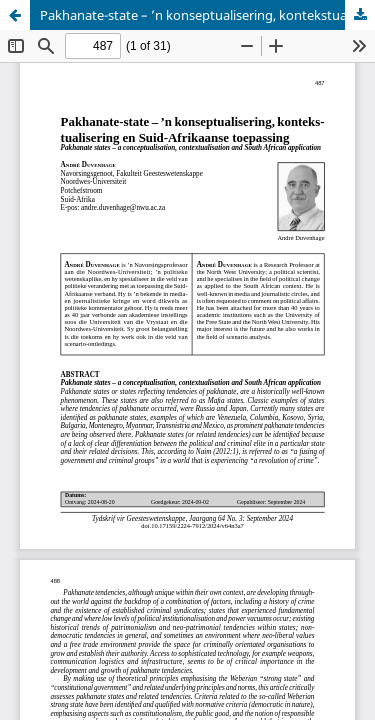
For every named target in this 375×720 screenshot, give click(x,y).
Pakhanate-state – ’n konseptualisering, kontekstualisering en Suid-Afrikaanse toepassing (207, 15)
